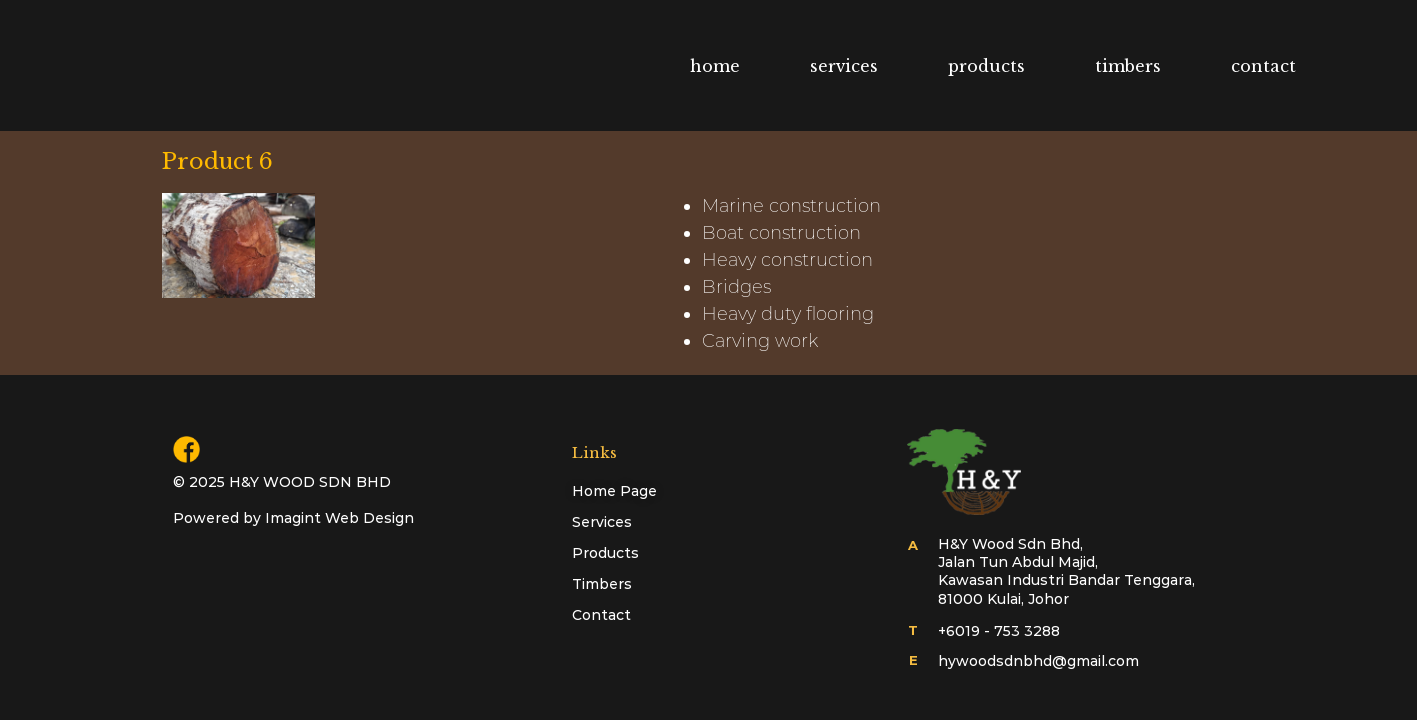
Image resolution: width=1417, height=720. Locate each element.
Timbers (602, 584)
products (986, 66)
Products (605, 553)
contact (1263, 66)
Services (602, 522)
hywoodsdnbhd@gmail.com (1038, 661)
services (844, 66)
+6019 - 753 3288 (999, 631)
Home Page (614, 491)
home (715, 66)
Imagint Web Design (339, 518)
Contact (601, 615)
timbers (1128, 66)
